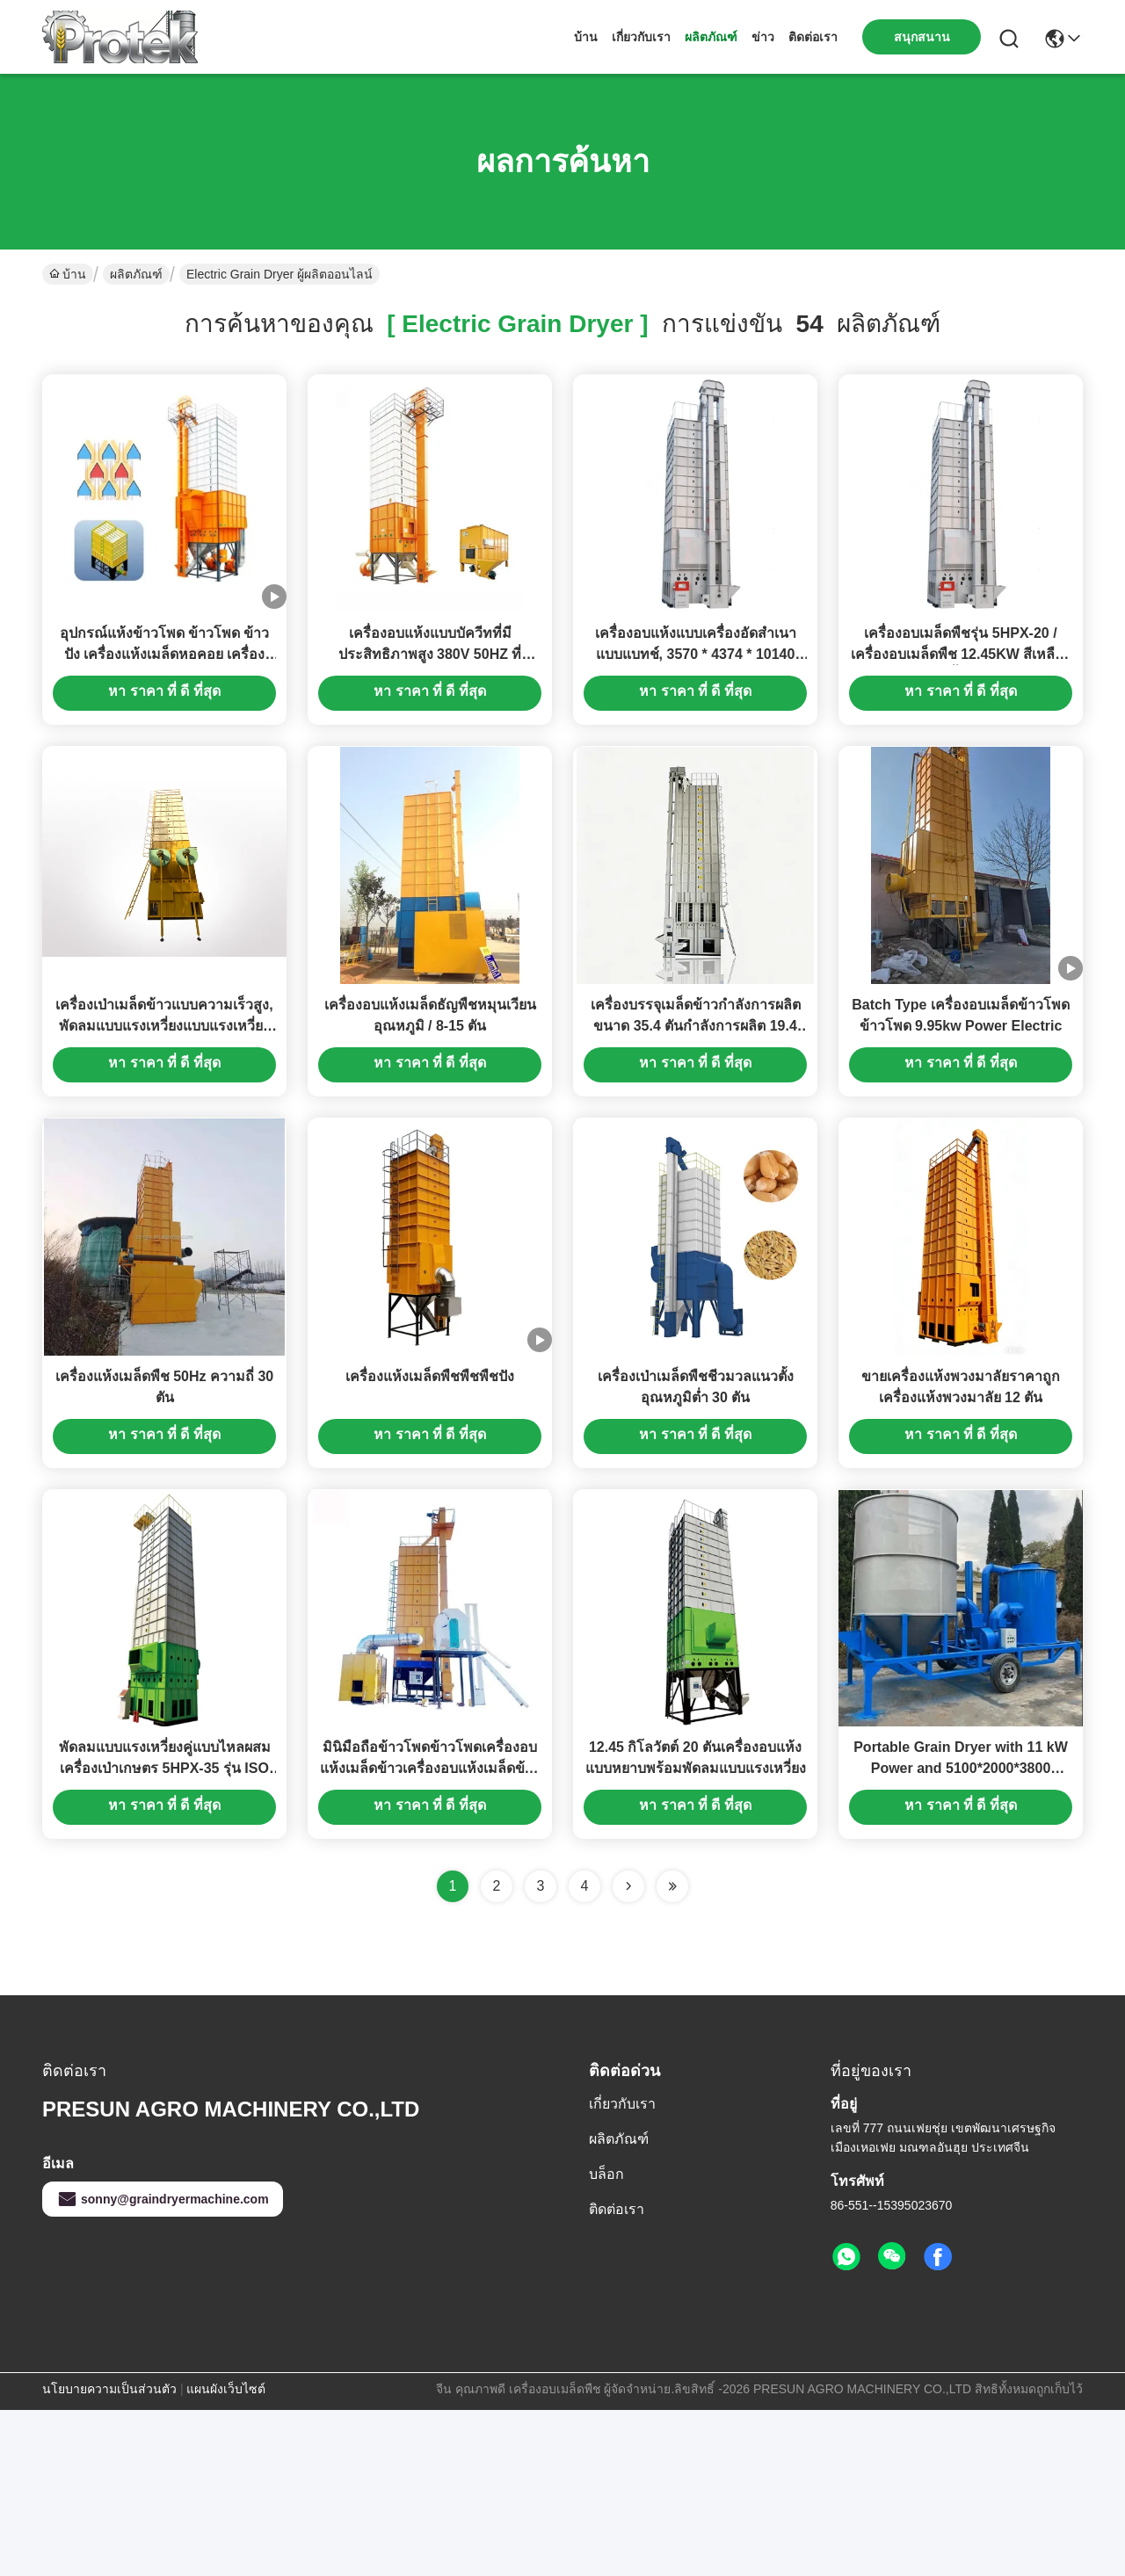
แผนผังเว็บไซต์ (225, 2555)
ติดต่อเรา (813, 37)
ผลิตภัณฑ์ (711, 37)
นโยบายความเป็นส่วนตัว (109, 2555)
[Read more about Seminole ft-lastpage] (672, 2052)
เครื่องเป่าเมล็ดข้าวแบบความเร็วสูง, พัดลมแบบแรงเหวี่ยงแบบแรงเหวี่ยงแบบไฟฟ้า (163, 1108)
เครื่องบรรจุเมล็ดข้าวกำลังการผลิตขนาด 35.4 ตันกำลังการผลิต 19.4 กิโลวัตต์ (696, 1108)
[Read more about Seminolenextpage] (628, 2052)
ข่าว (762, 37)
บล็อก (606, 2340)
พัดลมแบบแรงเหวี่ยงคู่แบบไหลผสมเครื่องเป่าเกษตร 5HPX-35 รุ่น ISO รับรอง (165, 1934)
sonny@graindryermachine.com (162, 2365)
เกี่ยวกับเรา (641, 37)
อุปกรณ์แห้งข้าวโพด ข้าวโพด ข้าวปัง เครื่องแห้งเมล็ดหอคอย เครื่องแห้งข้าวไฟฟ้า (165, 695)
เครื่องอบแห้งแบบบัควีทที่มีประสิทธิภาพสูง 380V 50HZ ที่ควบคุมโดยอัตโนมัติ (430, 695)
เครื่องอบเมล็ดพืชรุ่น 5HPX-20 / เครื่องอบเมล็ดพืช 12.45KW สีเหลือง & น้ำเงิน (961, 695)
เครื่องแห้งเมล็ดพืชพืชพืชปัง (429, 1500)
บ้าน (586, 37)
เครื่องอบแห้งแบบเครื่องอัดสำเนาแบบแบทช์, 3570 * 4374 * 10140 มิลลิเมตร (695, 695)
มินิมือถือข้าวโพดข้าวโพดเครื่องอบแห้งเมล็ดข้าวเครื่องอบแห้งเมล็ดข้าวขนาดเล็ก (430, 1934)
